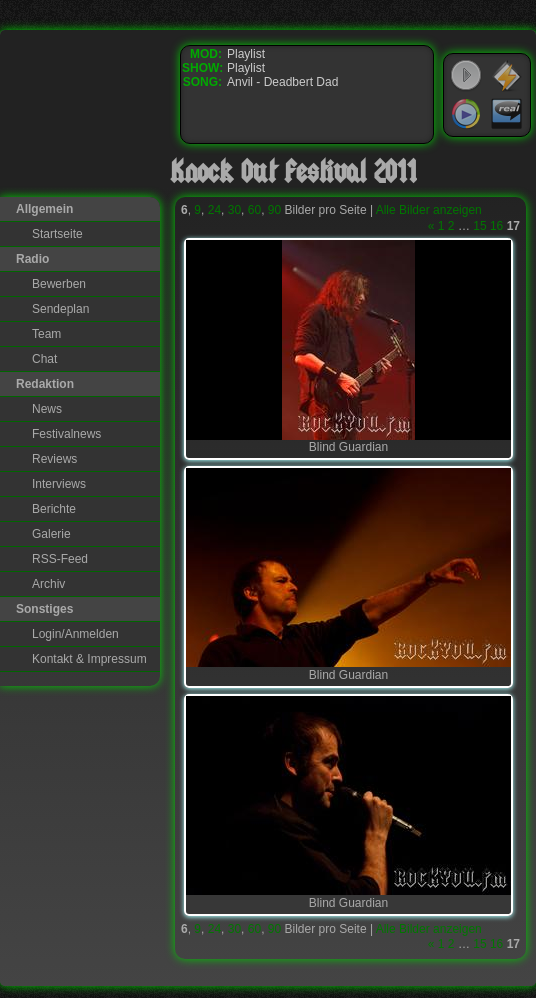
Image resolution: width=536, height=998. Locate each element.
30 (234, 210)
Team (46, 334)
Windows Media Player (466, 114)
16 (496, 226)
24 (214, 210)
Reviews (54, 459)
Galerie (51, 534)
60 (254, 210)
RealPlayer (507, 114)
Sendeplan (60, 309)
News (47, 409)
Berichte (54, 509)
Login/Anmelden (75, 634)
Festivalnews (66, 434)
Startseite (57, 234)
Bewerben (59, 284)
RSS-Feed (60, 559)
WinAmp (507, 76)
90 (274, 210)
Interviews (59, 484)
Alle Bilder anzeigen (429, 210)
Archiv (48, 584)
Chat (44, 359)
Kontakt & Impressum (89, 659)
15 (479, 226)
